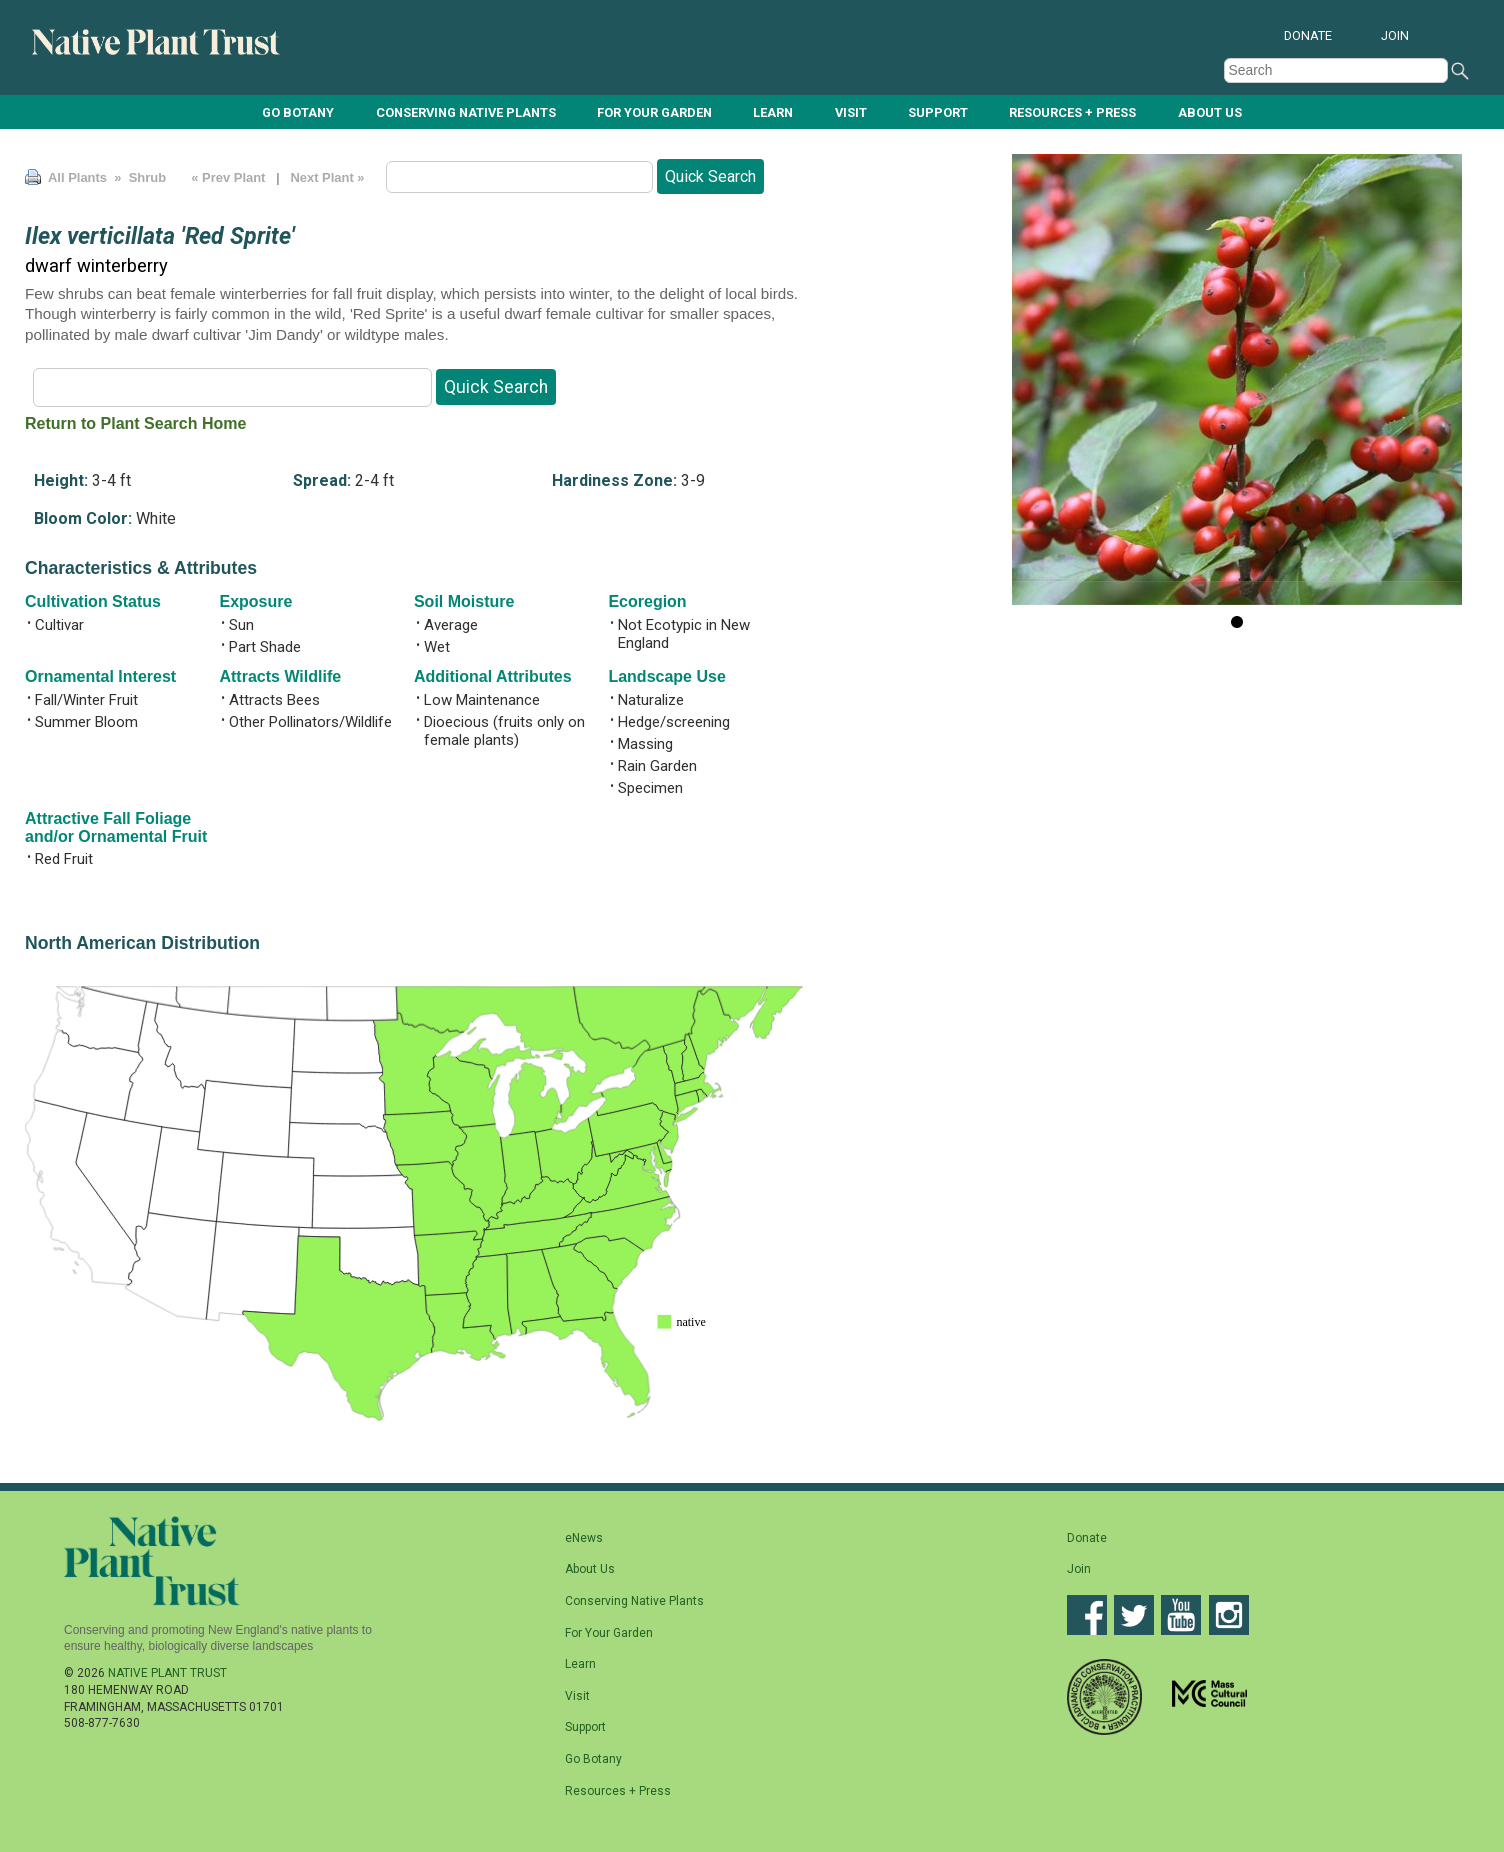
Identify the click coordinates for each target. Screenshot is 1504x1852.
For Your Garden (654, 111)
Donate (1308, 35)
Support (938, 111)
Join (1395, 35)
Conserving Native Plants (466, 111)
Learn (773, 111)
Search (1460, 71)
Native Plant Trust (167, 1673)
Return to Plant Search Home (135, 423)
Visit (851, 111)
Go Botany (298, 111)
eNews (584, 1538)
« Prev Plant (228, 177)
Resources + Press (1072, 111)
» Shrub (138, 177)
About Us (1210, 111)
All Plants (77, 177)
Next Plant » (329, 177)
